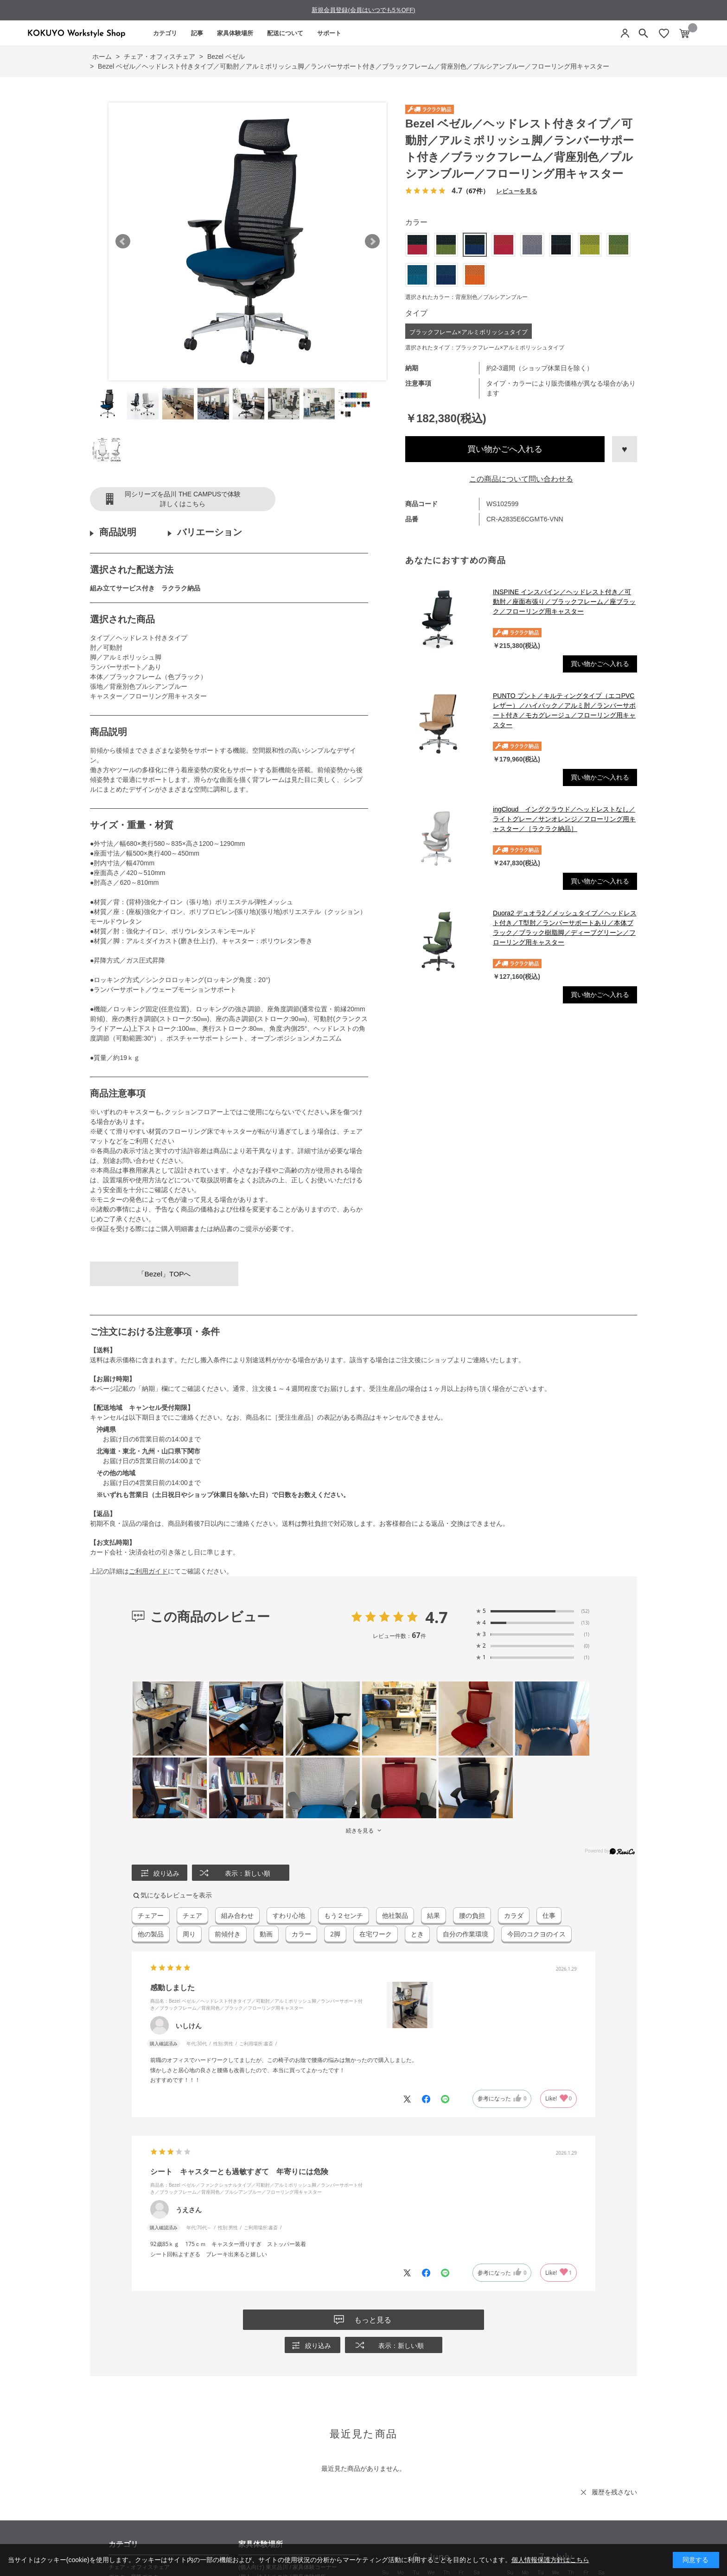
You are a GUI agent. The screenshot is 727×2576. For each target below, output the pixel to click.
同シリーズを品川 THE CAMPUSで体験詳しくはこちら (183, 499)
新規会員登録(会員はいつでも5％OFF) (363, 9)
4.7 (436, 1617)
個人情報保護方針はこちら (550, 2559)
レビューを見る (516, 191)
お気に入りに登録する (624, 449)
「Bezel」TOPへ (164, 1274)
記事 (197, 33)
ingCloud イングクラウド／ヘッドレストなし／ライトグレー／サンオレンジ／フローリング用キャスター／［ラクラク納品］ (564, 819)
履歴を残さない (614, 2492)
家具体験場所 (235, 33)
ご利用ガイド (148, 1571)
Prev (122, 241)
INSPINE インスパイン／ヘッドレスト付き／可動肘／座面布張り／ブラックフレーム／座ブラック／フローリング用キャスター (564, 601)
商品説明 (117, 532)
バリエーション (209, 532)
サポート (329, 33)
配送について (285, 33)
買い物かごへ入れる (504, 449)
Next (372, 241)
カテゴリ (165, 33)
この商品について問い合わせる (521, 479)
